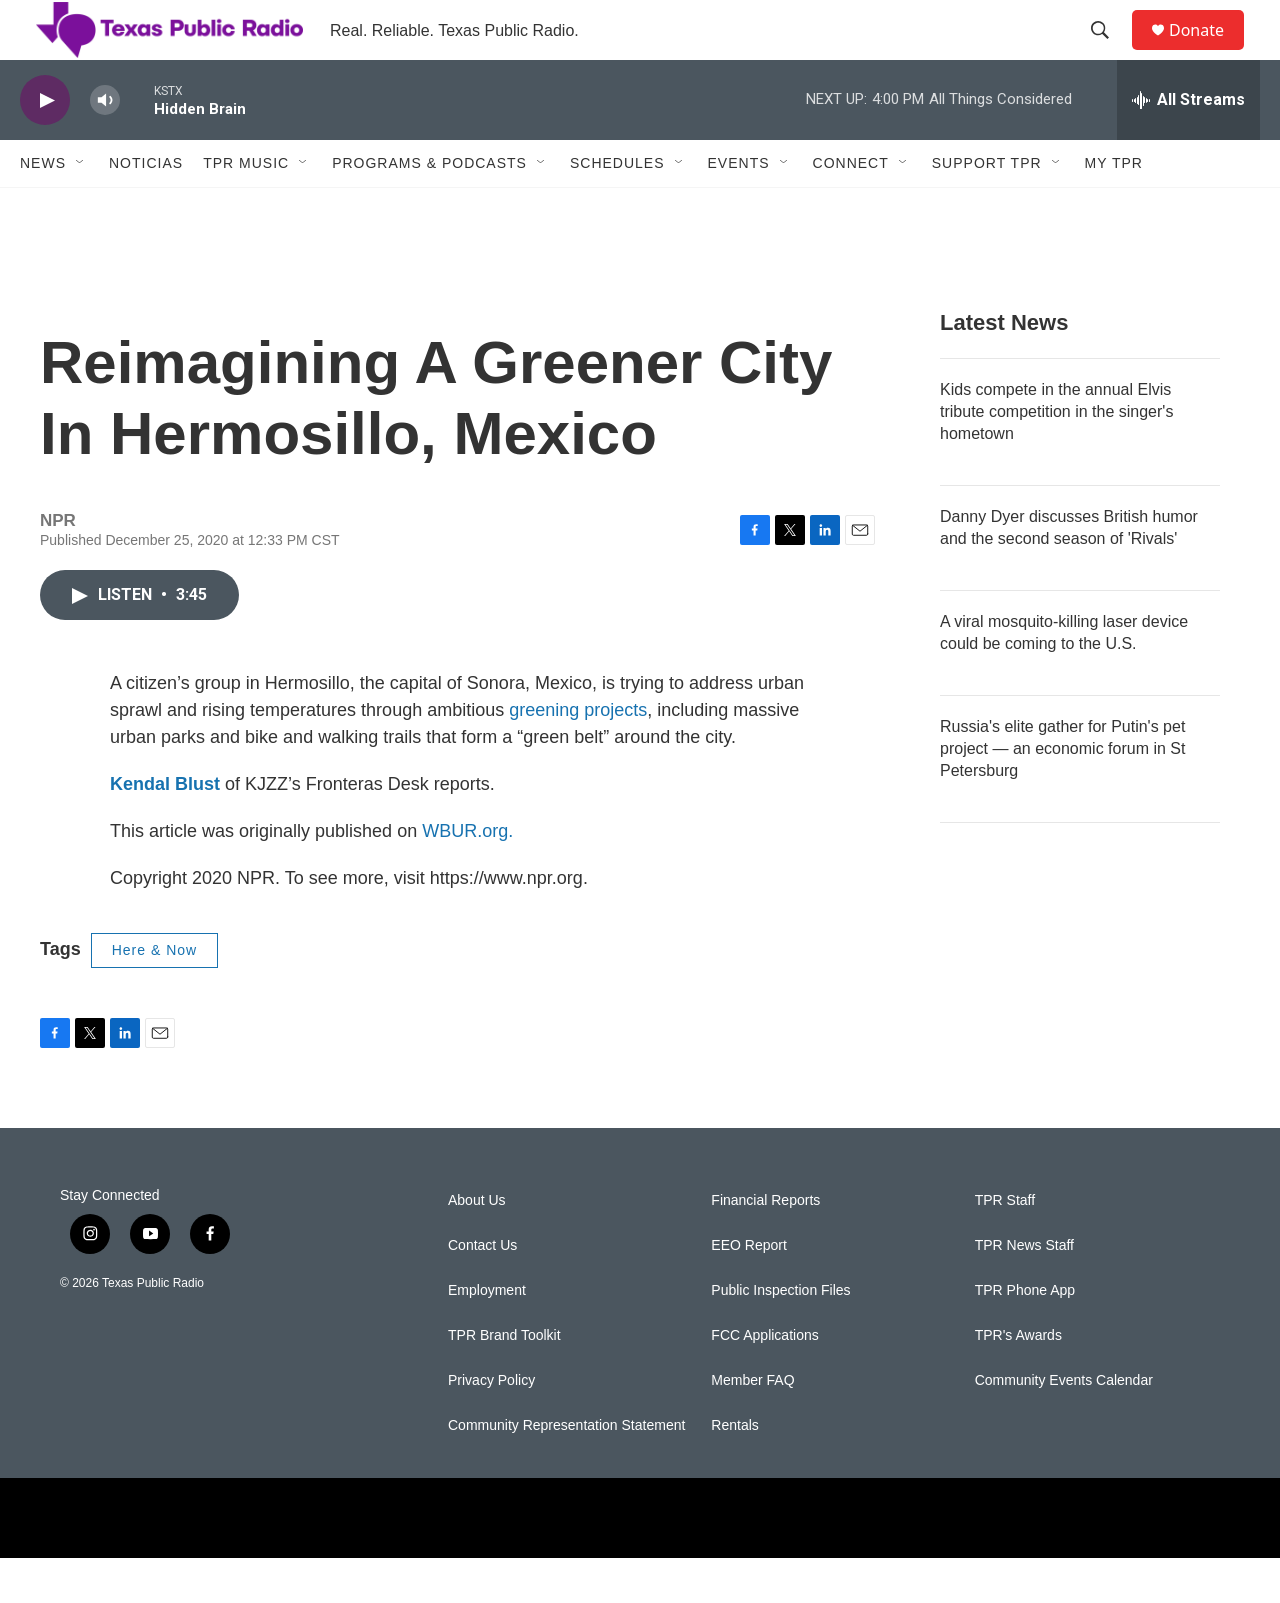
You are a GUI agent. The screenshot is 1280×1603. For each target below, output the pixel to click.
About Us (477, 1245)
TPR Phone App (1025, 1335)
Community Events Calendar (1064, 1425)
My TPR (1114, 208)
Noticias (146, 208)
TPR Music (246, 208)
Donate (1209, 52)
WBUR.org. (467, 876)
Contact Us (482, 1290)
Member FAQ (752, 1425)
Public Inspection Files (780, 1335)
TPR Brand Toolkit (504, 1380)
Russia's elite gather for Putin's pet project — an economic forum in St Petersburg (1062, 793)
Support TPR (987, 208)
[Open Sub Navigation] (81, 208)
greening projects (578, 755)
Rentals (734, 1470)
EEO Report (748, 1290)
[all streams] (1188, 145)
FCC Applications (764, 1380)
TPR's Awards (1018, 1380)
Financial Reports (765, 1245)
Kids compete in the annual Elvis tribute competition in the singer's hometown (1056, 456)
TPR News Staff (1024, 1290)
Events (739, 208)
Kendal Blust (165, 829)
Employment (487, 1335)
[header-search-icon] (1109, 53)
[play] (45, 145)
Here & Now (154, 995)
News (43, 208)
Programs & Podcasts (429, 208)
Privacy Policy (491, 1425)
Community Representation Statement (566, 1470)
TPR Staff (1005, 1245)
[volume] (105, 145)
